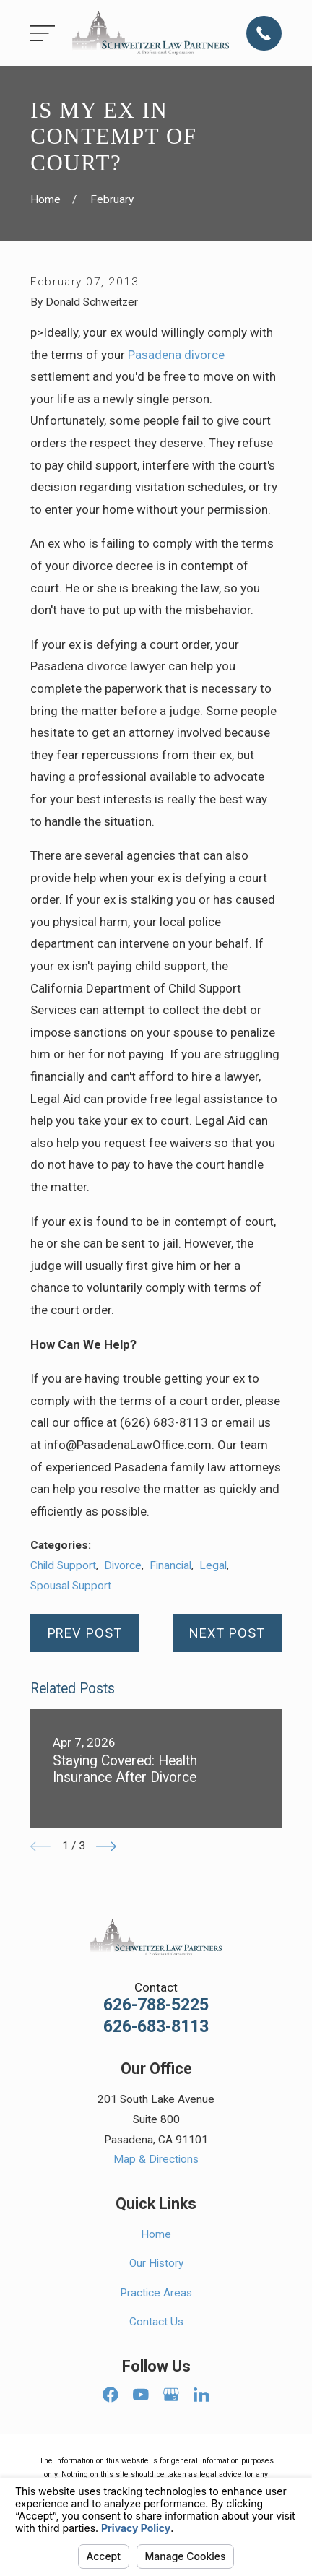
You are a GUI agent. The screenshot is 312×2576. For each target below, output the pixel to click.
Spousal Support (70, 1585)
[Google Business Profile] (171, 2395)
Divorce (123, 1565)
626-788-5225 (156, 2005)
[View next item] (106, 1846)
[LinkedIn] (201, 2395)
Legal (213, 1565)
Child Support (63, 1565)
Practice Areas (156, 2292)
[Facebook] (110, 2395)
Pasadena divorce (176, 354)
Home (156, 2234)
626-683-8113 (156, 2026)
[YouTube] (141, 2395)
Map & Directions (156, 2159)
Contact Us (156, 2321)
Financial (170, 1565)
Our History (156, 2263)
